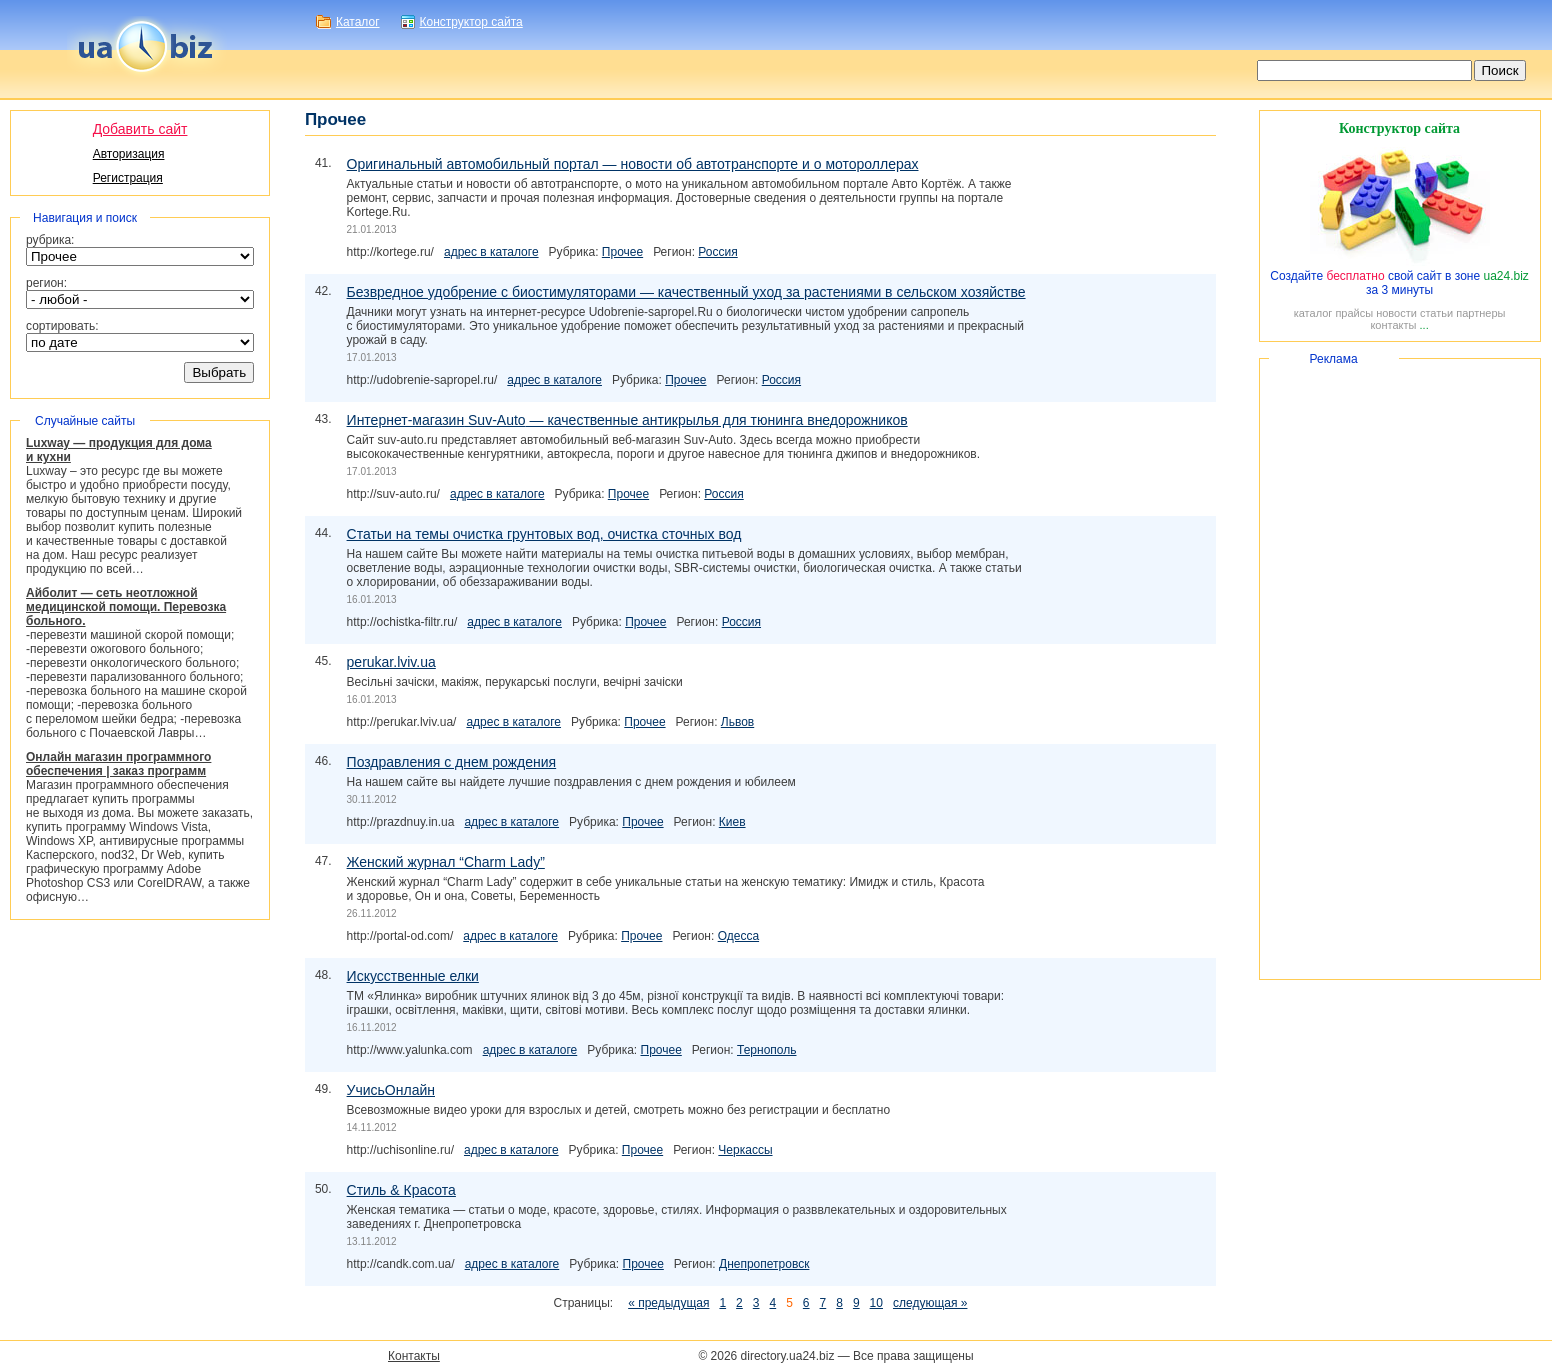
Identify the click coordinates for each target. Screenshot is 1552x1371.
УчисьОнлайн (391, 1090)
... (1424, 325)
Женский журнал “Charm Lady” (446, 862)
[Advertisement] (1400, 669)
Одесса (738, 936)
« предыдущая (668, 1303)
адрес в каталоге (491, 252)
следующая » (930, 1303)
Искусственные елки (413, 976)
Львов (737, 722)
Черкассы (745, 1150)
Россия (717, 252)
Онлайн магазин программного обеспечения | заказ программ (118, 764)
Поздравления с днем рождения (452, 762)
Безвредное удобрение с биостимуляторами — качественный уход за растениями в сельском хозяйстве (686, 292)
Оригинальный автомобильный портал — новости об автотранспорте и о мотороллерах (633, 164)
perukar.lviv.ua (391, 662)
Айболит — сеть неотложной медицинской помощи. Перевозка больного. (126, 607)
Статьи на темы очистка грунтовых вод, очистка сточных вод (544, 534)
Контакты (414, 1356)
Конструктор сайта (471, 22)
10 (876, 1303)
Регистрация (128, 178)
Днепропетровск (764, 1264)
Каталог (358, 22)
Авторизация (129, 154)
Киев (732, 822)
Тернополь (766, 1050)
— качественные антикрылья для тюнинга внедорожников (627, 420)
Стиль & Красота (401, 1190)
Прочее (622, 252)
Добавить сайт (140, 129)
